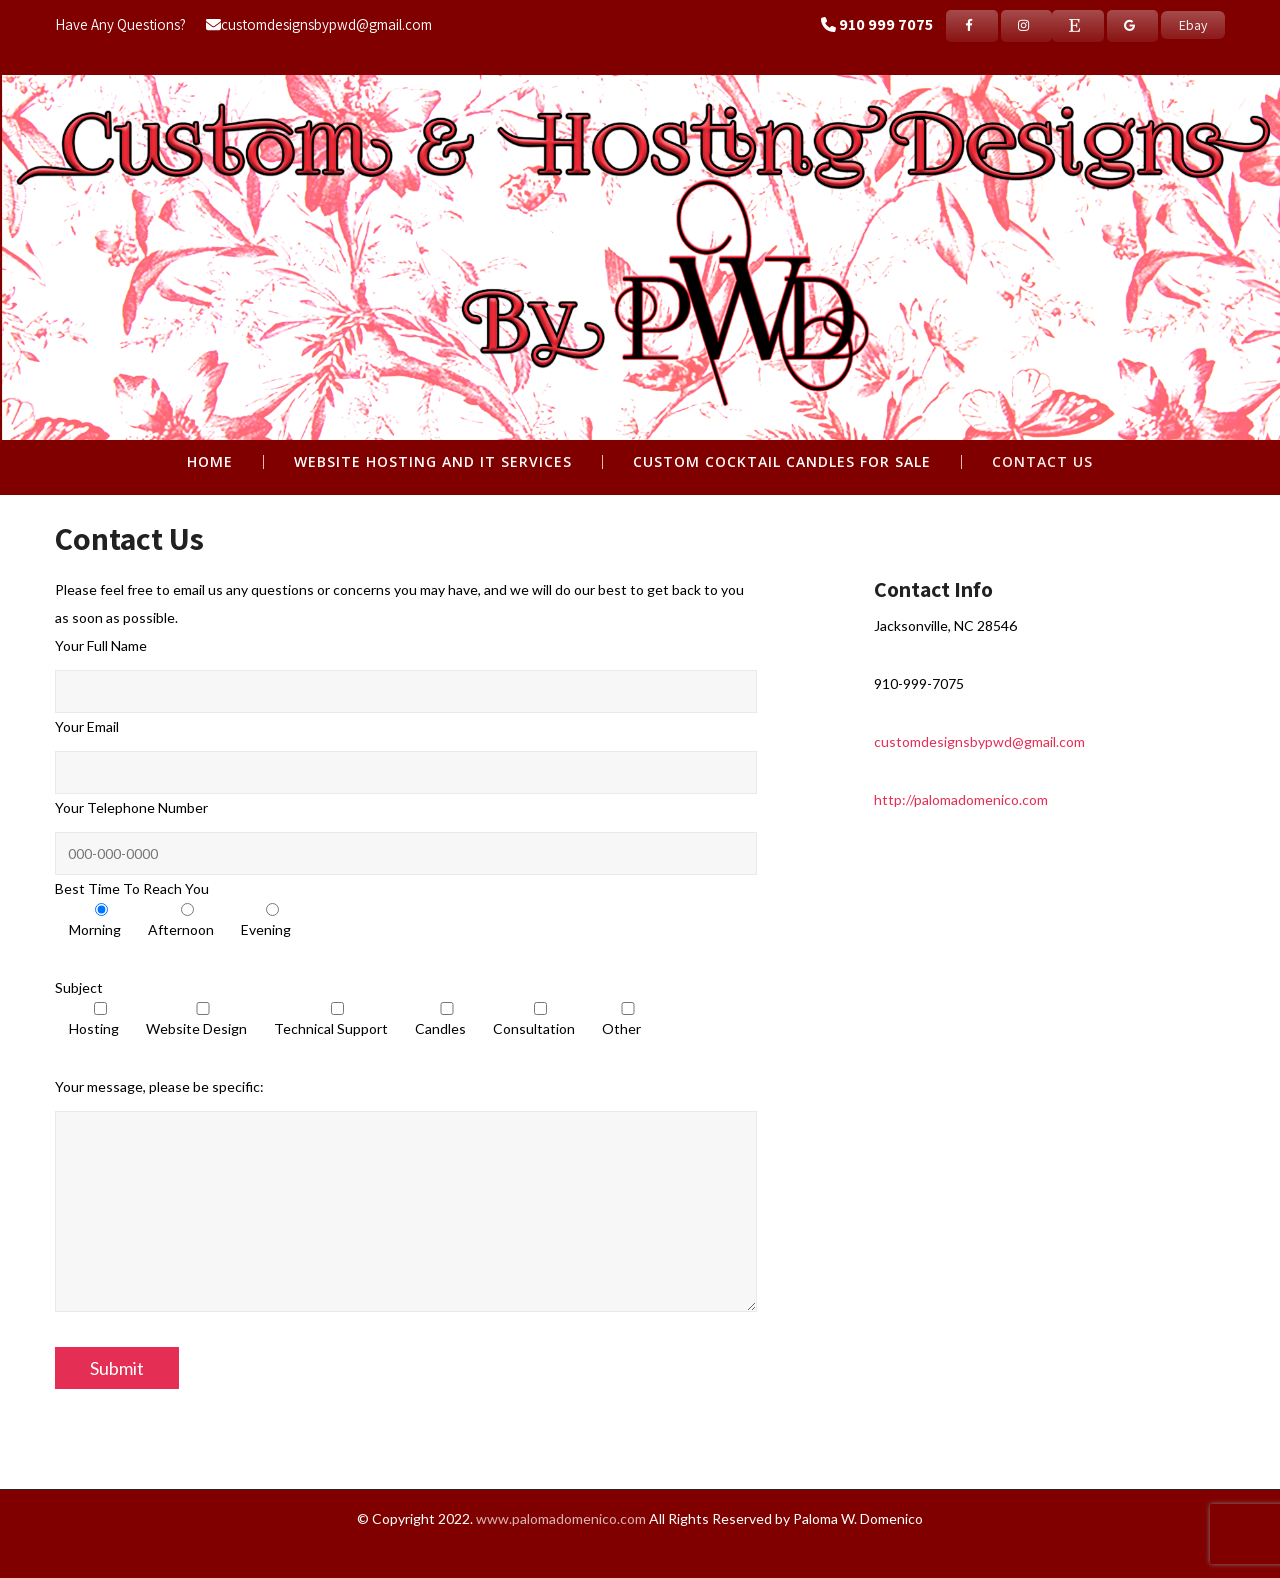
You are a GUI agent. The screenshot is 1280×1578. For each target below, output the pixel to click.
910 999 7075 (886, 24)
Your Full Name (101, 645)
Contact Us (1042, 462)
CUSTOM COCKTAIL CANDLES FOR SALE (782, 462)
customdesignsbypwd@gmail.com (319, 24)
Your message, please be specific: (159, 1086)
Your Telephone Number (131, 807)
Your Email (87, 726)
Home (210, 462)
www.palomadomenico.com (561, 1518)
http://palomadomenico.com (961, 799)
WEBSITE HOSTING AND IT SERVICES (433, 462)
